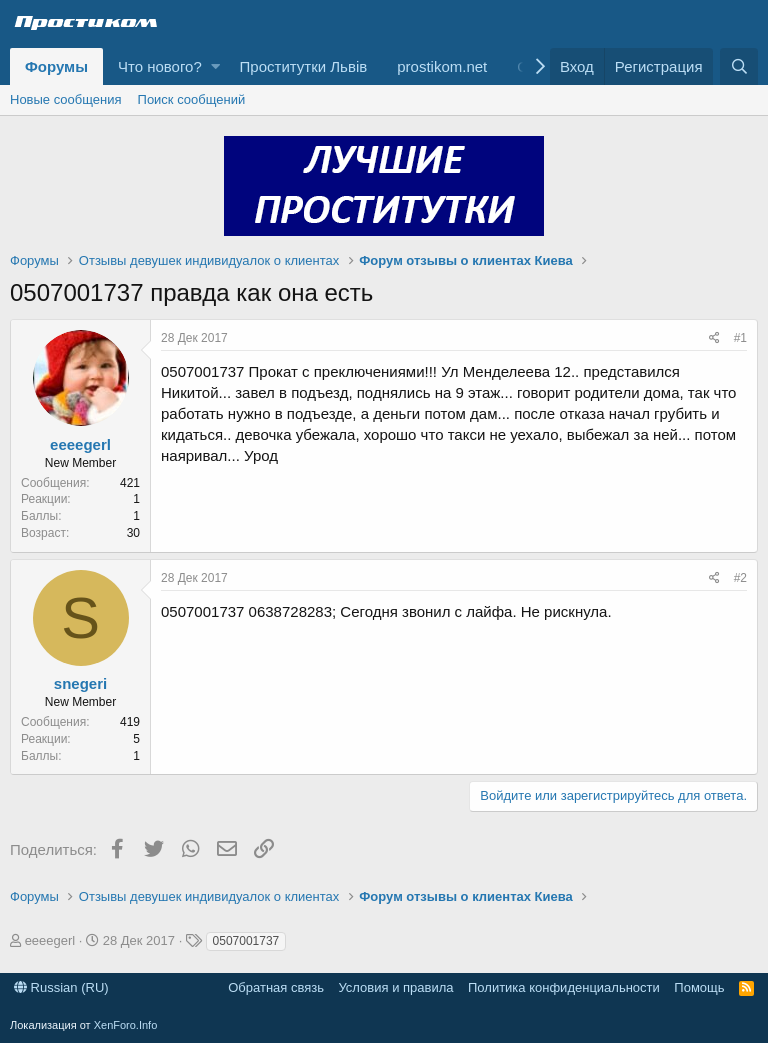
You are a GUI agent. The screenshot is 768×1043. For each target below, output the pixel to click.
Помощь (699, 987)
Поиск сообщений (192, 99)
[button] (215, 66)
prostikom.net (442, 66)
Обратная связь (276, 987)
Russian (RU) (61, 987)
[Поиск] (739, 66)
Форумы (56, 66)
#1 (740, 338)
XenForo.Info (126, 1025)
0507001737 (246, 941)
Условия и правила (395, 987)
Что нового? (160, 66)
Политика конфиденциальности (564, 987)
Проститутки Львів (304, 66)
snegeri (80, 683)
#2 (740, 578)
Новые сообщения (66, 99)
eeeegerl (80, 444)
